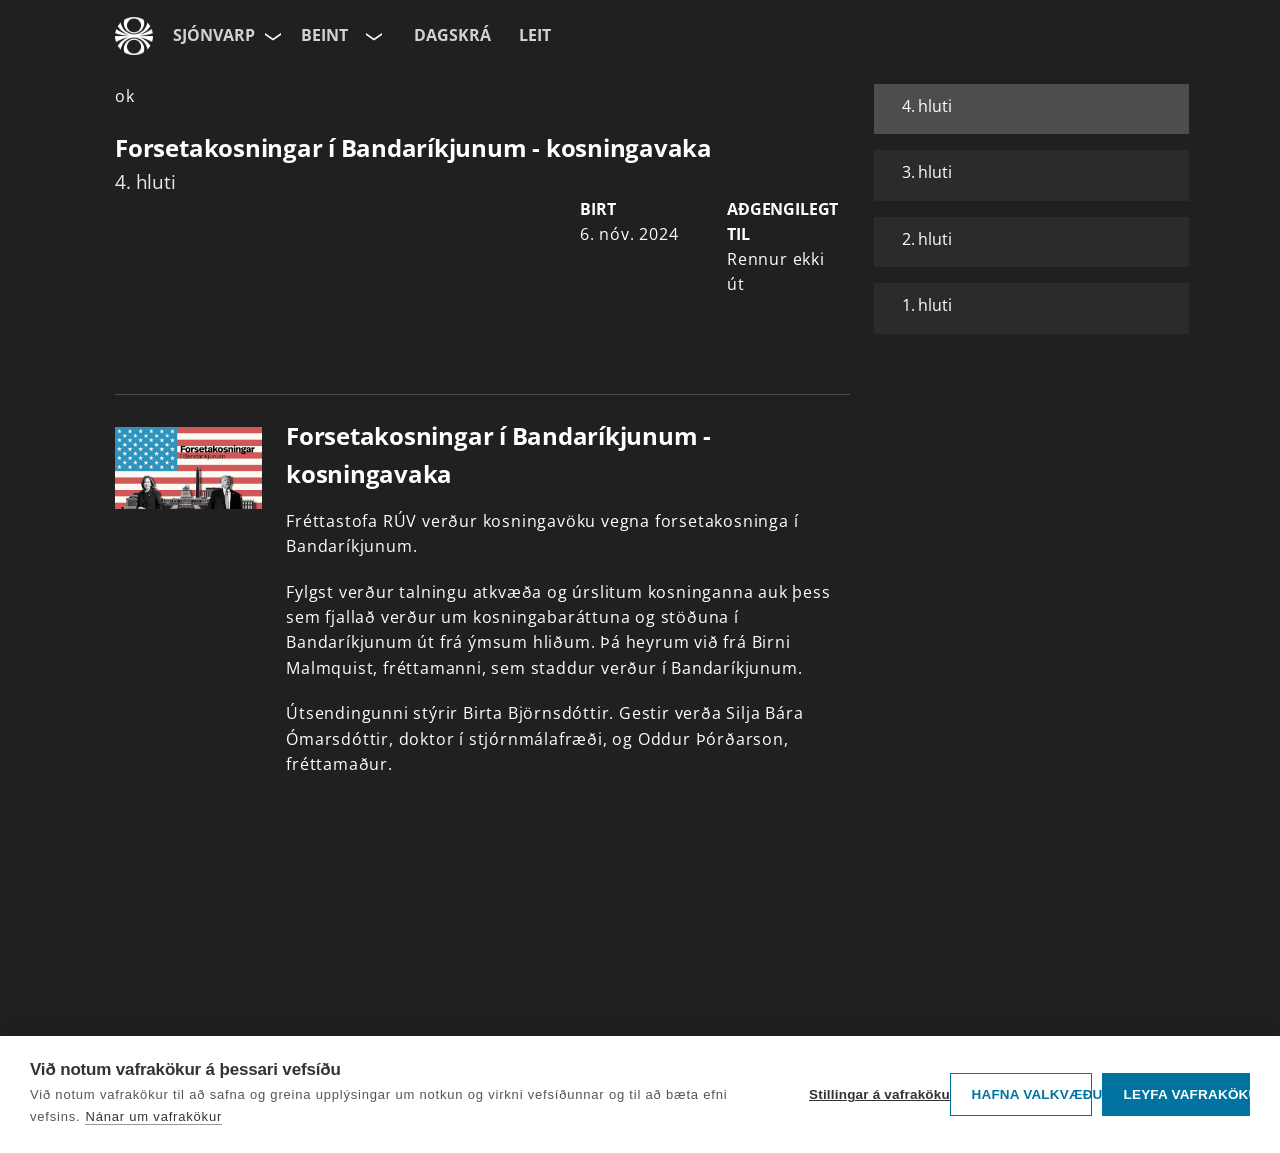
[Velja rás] (372, 36)
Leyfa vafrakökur (1186, 1094)
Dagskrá (452, 35)
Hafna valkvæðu (1031, 1094)
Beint (324, 35)
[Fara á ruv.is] (134, 36)
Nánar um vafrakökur (153, 1116)
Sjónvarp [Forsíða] (214, 35)
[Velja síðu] (271, 36)
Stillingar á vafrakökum (874, 1094)
